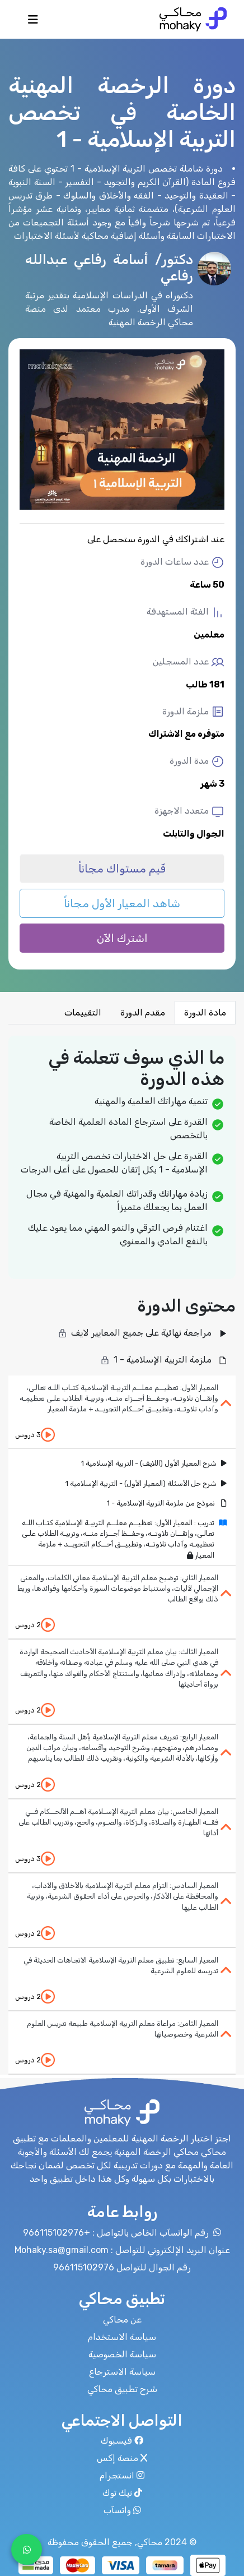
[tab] (122, 1412)
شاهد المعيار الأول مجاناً (122, 903)
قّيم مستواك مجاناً (122, 868)
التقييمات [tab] (82, 1012)
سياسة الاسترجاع (122, 2371)
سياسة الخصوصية (122, 2354)
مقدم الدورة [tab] (142, 1012)
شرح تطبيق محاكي (122, 2389)
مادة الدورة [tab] (205, 1012)
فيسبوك (122, 2440)
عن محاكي (122, 2319)
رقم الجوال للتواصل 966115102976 (122, 2267)
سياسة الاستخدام (122, 2337)
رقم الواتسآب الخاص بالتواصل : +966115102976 (122, 2232)
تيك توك (122, 2492)
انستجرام (122, 2475)
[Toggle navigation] (33, 22)
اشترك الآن (122, 938)
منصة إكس (122, 2458)
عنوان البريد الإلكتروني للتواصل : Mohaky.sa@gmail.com (122, 2250)
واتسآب (122, 2510)
